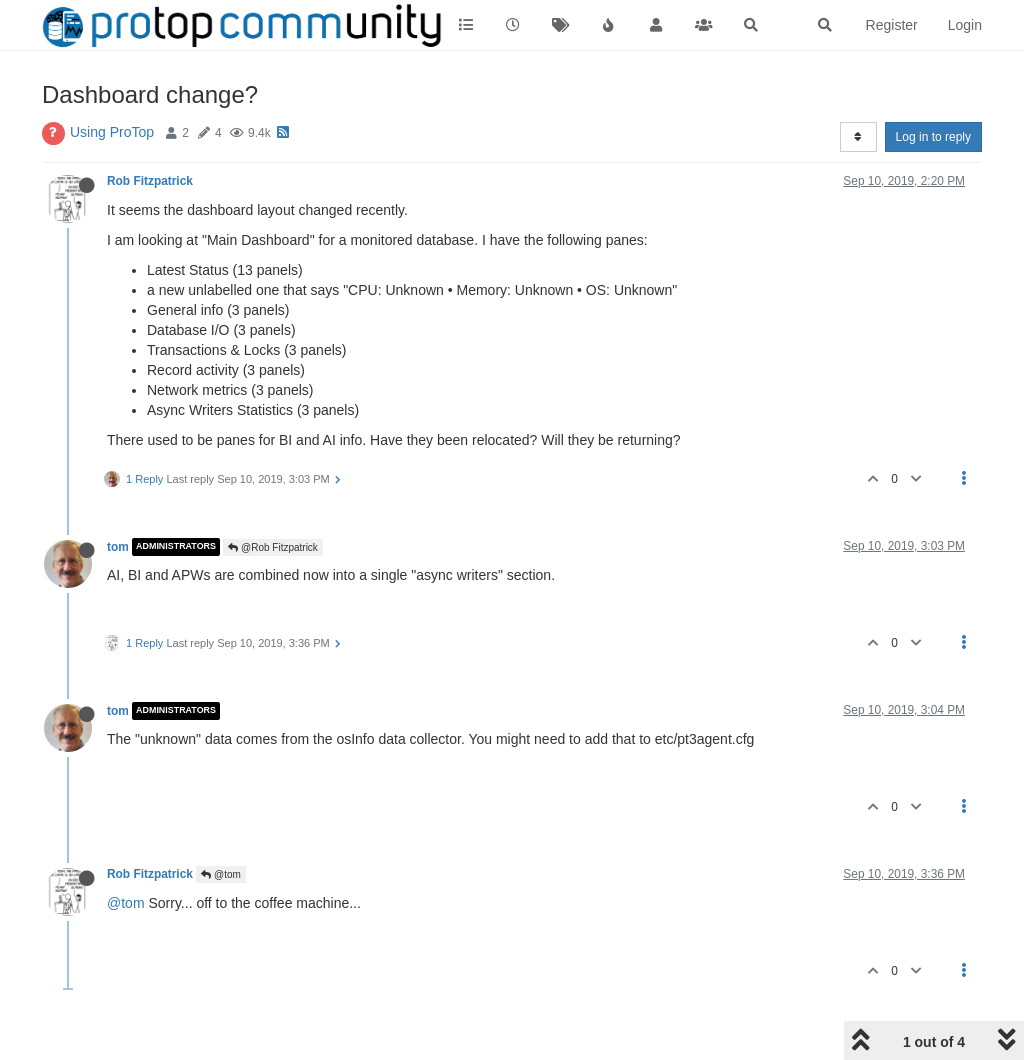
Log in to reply (933, 137)
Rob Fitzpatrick (150, 181)
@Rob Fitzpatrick (273, 547)
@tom (221, 874)
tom (118, 547)
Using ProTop (112, 132)
